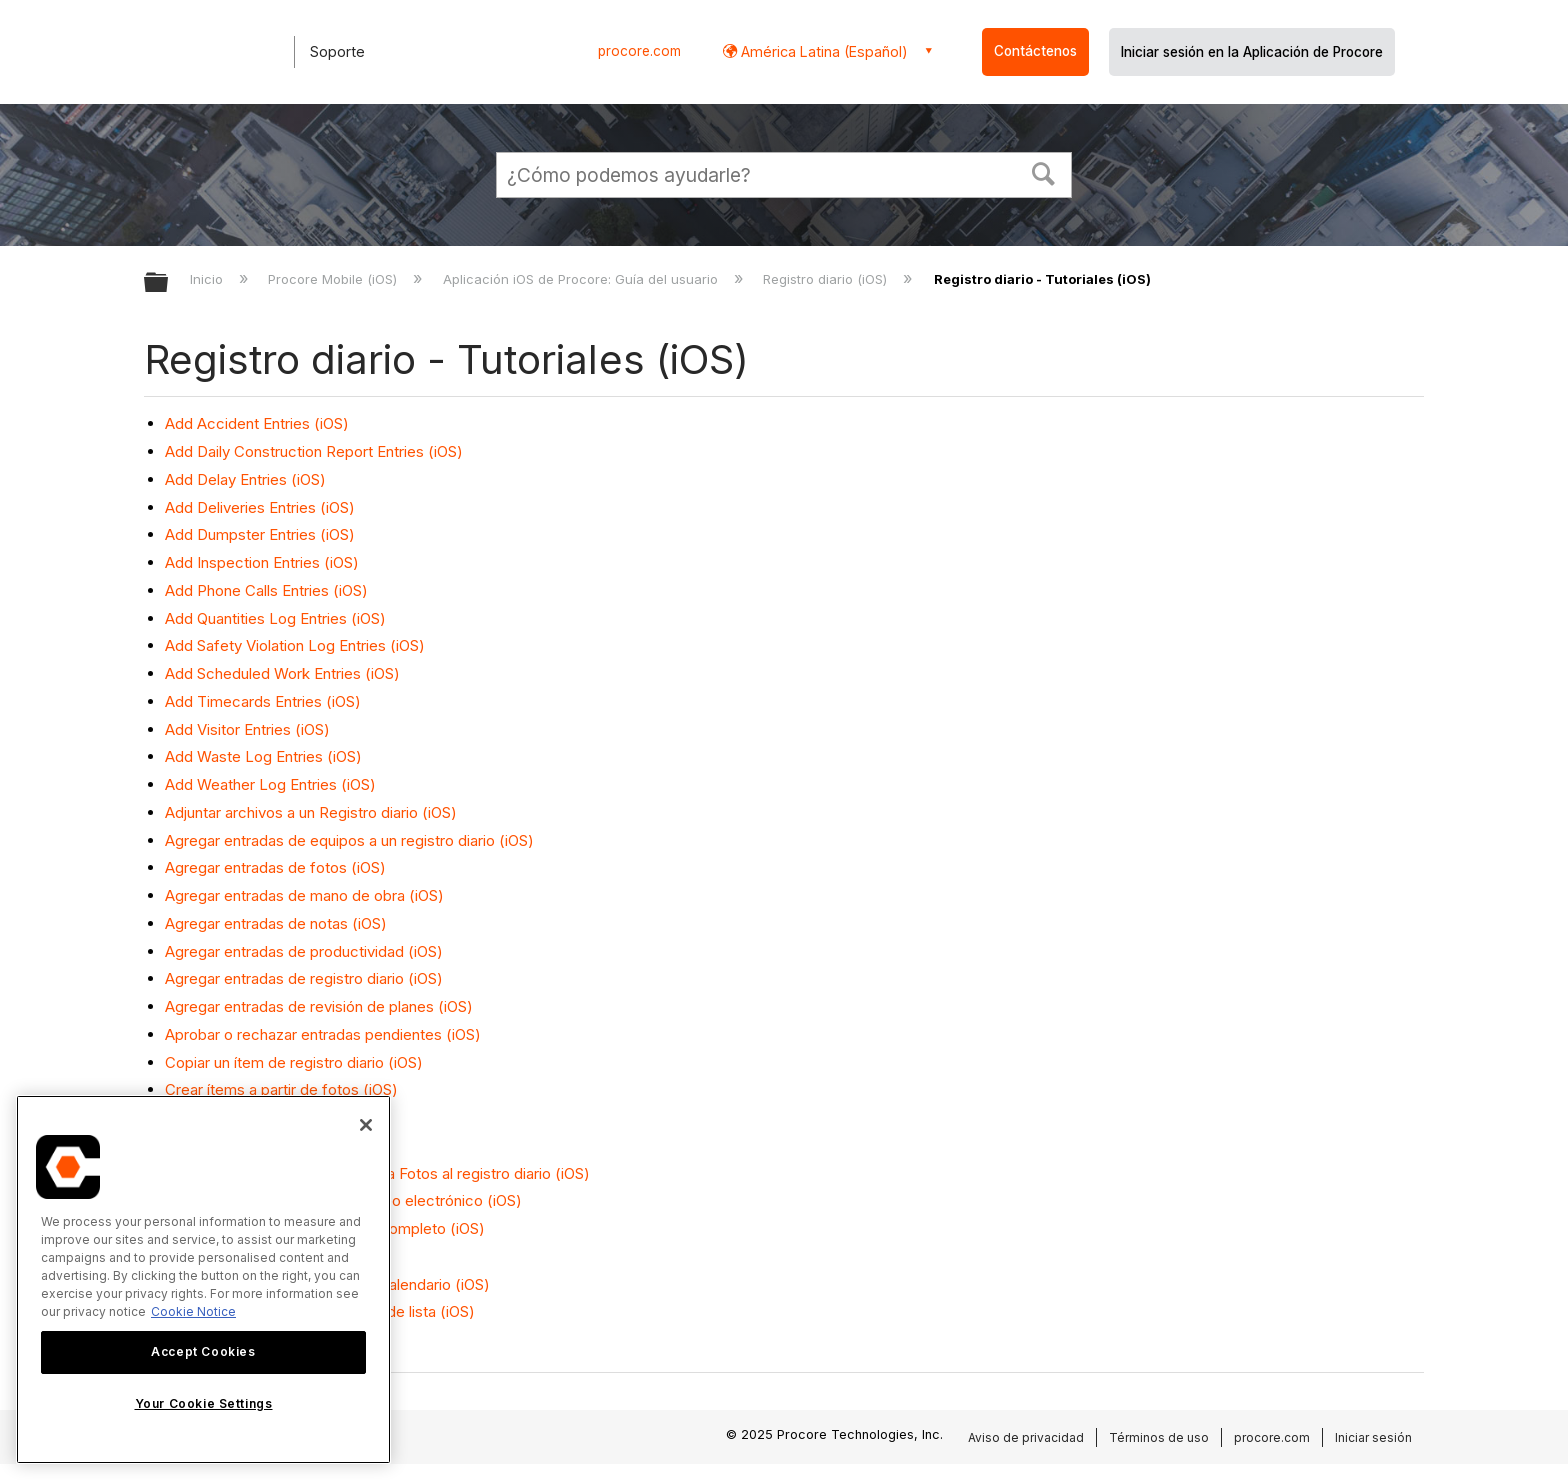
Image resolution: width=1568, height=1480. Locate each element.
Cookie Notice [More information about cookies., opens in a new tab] (193, 1311)
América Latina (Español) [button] (822, 51)
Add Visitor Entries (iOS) (247, 729)
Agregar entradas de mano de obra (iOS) (304, 895)
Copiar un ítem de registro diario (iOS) (294, 1062)
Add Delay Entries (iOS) (245, 479)
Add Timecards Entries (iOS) (263, 701)
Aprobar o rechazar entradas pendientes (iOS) (323, 1034)
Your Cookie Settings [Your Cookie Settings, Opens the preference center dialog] (204, 1403)
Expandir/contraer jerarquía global (169, 283)
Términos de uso (1159, 1437)
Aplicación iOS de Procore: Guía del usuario (582, 279)
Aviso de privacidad (1026, 1437)
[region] (203, 1279)
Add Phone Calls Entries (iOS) (266, 590)
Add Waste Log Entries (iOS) (263, 756)
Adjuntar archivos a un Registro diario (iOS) (311, 812)
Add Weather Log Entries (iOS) (270, 784)
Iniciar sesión (1373, 1437)
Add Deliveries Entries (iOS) (260, 507)
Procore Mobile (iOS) (334, 279)
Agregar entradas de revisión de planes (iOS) (319, 1006)
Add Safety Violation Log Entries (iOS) (295, 645)
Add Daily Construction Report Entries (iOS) (314, 451)
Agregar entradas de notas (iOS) (276, 923)
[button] (1044, 172)
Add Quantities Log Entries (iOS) (275, 618)
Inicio (208, 279)
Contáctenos (1035, 51)
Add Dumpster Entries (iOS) (260, 534)
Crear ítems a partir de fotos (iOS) (281, 1089)
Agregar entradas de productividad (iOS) (304, 951)
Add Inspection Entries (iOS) (262, 562)
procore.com (639, 51)
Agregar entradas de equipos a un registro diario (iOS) (349, 840)
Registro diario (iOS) (827, 279)
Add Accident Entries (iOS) (257, 423)
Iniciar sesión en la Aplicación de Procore (1252, 52)
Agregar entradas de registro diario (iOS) (304, 978)
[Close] (366, 1125)
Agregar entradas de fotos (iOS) (275, 867)
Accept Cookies (203, 1351)
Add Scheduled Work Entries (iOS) (282, 673)
